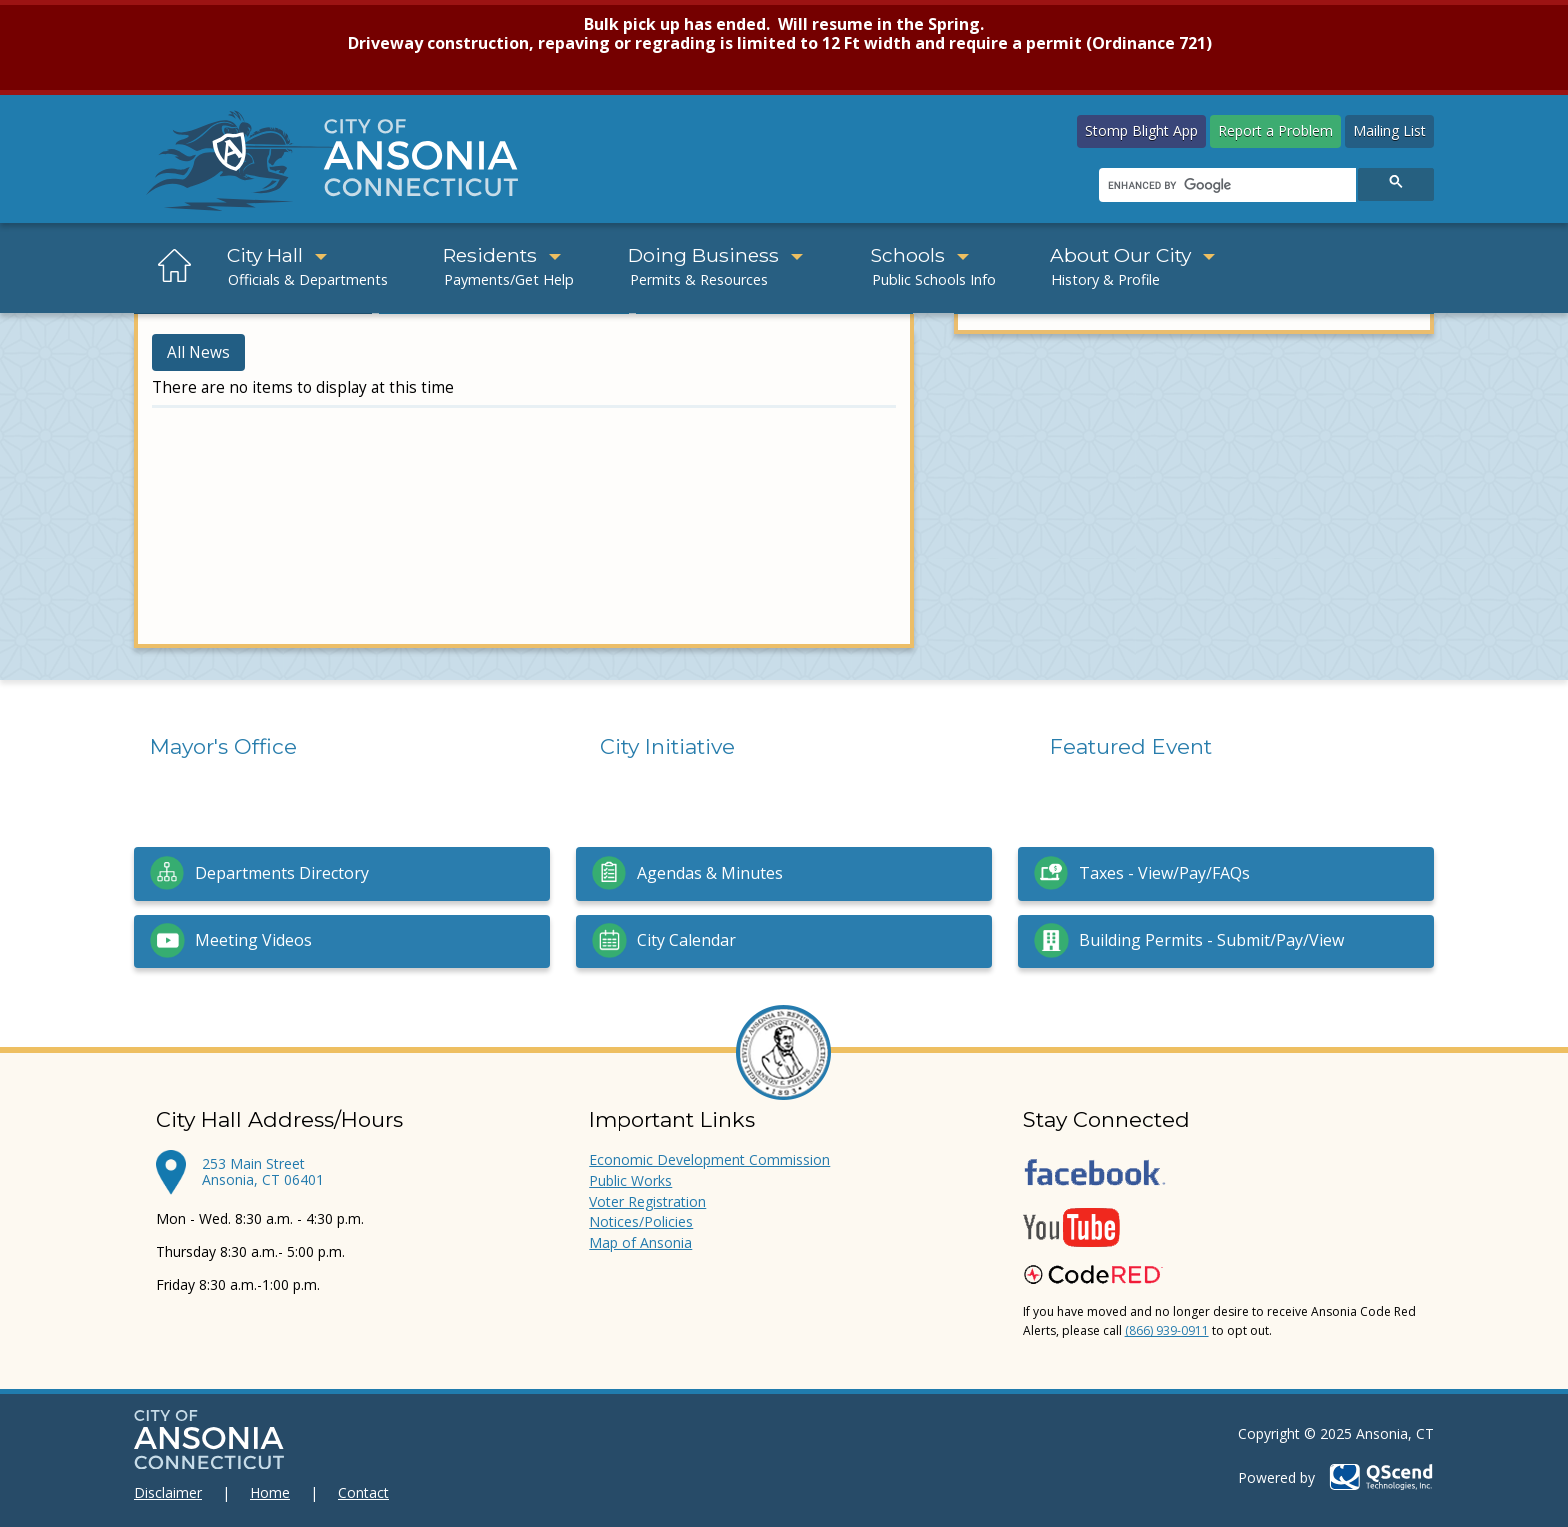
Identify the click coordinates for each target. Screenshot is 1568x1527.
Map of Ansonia (640, 1242)
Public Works (630, 1180)
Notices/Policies (641, 1221)
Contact (363, 1492)
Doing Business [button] (715, 255)
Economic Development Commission (709, 1159)
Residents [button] (502, 255)
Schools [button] (919, 255)
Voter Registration (647, 1201)
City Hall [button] (277, 255)
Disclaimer (168, 1492)
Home (270, 1492)
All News (198, 352)
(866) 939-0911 (1167, 1330)
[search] (1225, 186)
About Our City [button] (1132, 255)
